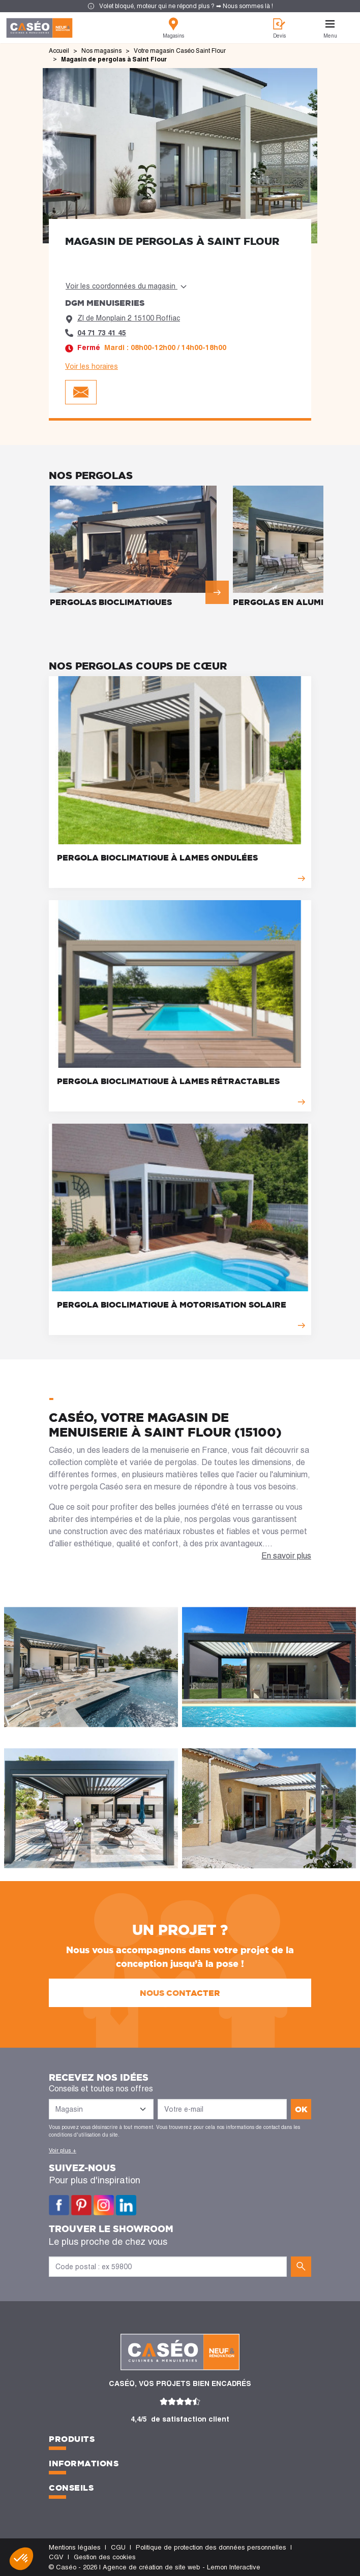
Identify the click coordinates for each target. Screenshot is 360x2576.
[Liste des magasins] (101, 2109)
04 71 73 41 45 (101, 333)
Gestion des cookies (105, 2557)
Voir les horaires (91, 366)
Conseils (71, 2487)
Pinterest (81, 2205)
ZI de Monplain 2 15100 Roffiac (128, 318)
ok (301, 2109)
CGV (56, 2557)
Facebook (59, 2205)
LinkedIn (126, 2205)
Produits (72, 2438)
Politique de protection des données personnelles (211, 2547)
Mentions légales (75, 2547)
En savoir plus (286, 1556)
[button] (21, 2559)
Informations (83, 2463)
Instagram (104, 2205)
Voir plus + (62, 2150)
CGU (118, 2547)
